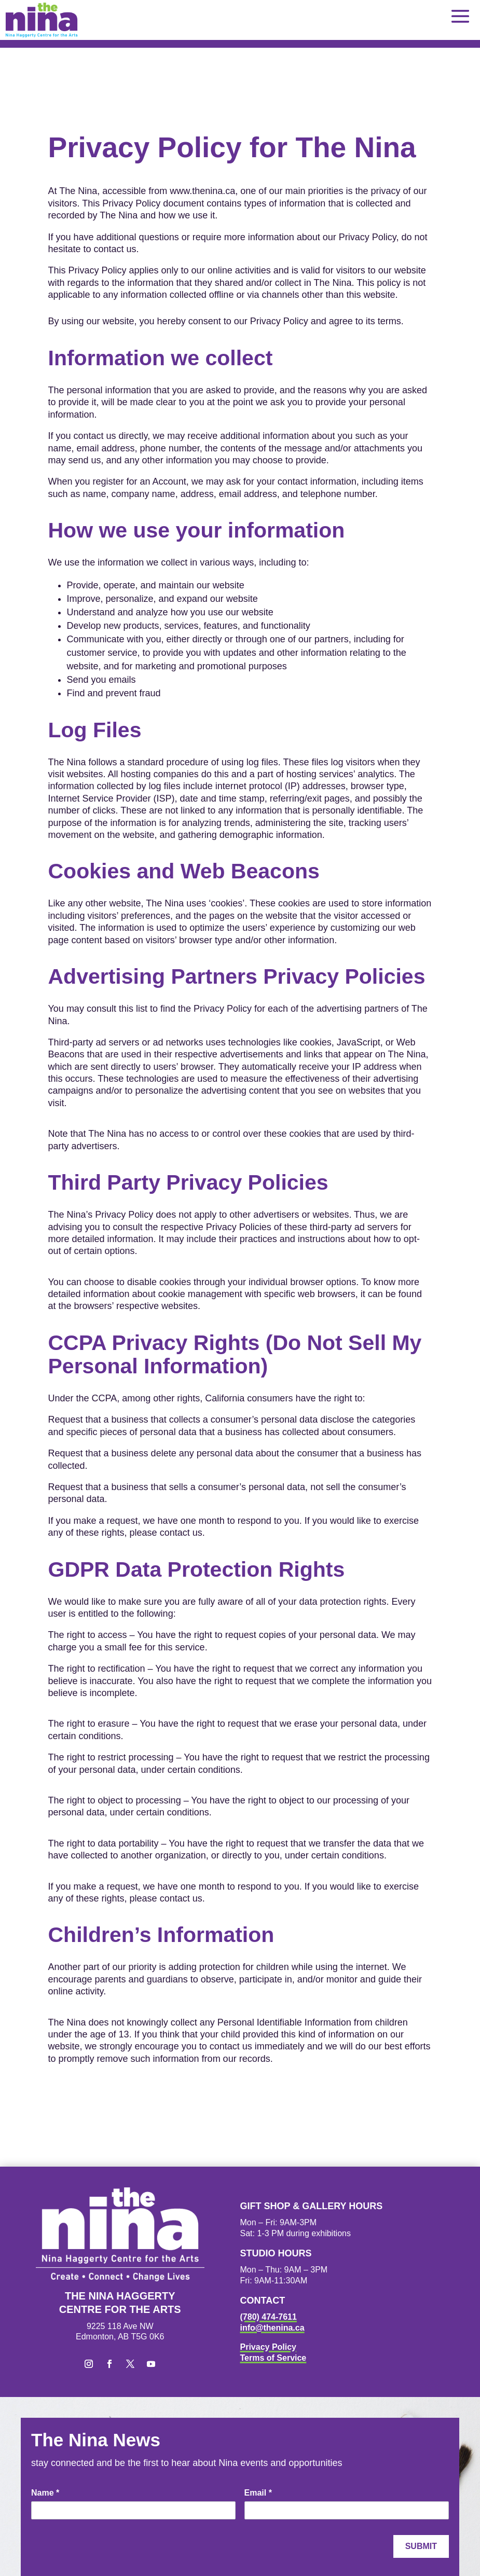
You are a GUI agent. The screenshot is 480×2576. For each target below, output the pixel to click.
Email (258, 2492)
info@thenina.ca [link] (272, 2327)
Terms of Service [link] (273, 2357)
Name (45, 2492)
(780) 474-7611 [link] (268, 2316)
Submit (421, 2546)
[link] (41, 20)
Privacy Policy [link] (268, 2347)
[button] (460, 16)
